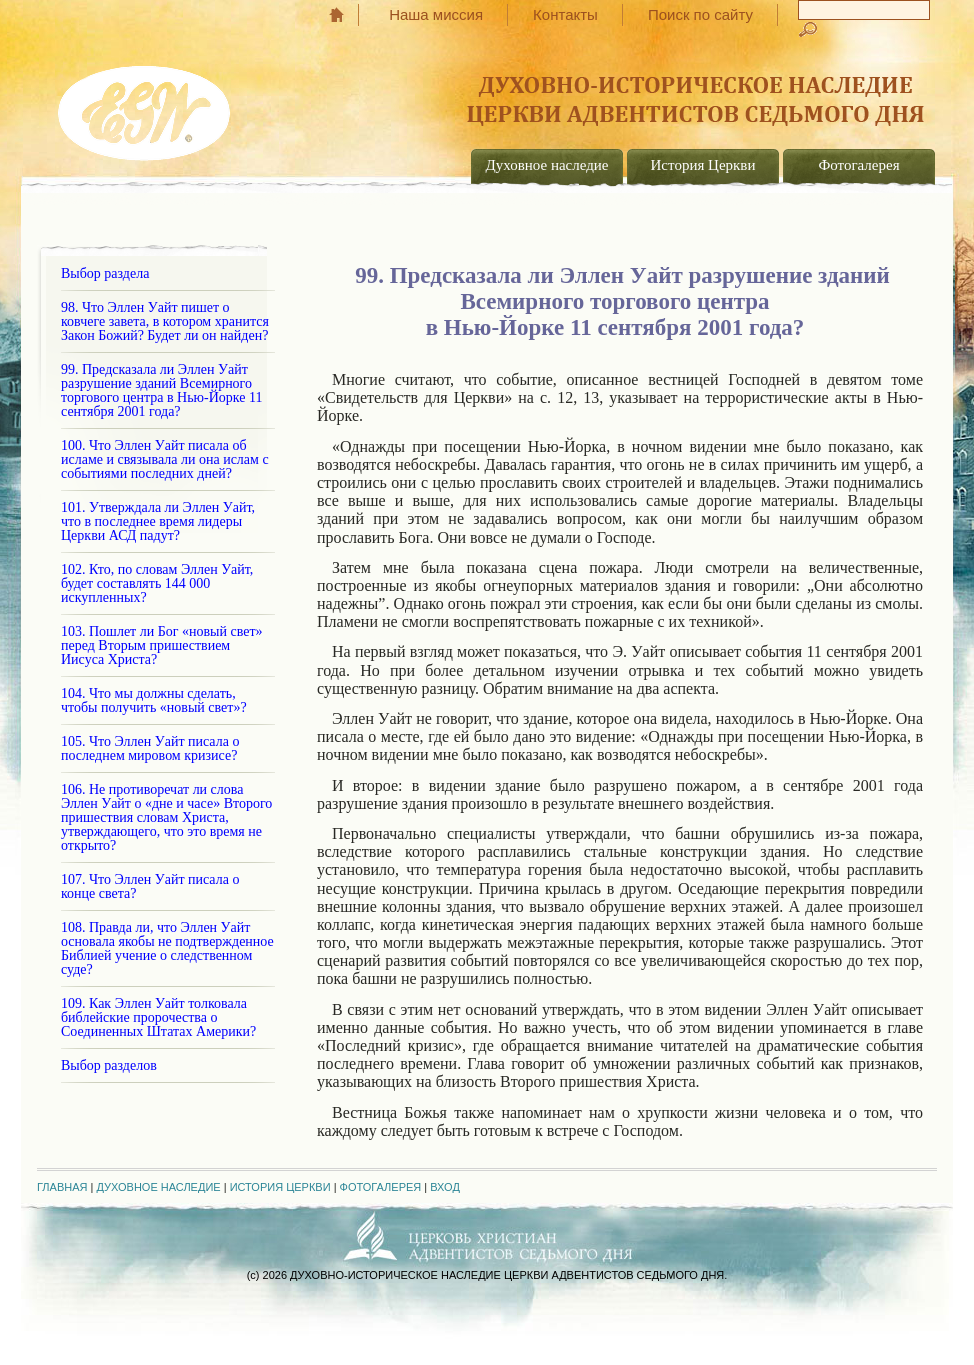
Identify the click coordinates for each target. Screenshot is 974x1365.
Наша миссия (436, 14)
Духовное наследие (547, 165)
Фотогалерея (858, 165)
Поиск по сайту (700, 14)
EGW (146, 106)
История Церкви (703, 165)
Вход (445, 1187)
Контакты (565, 14)
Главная (346, 15)
